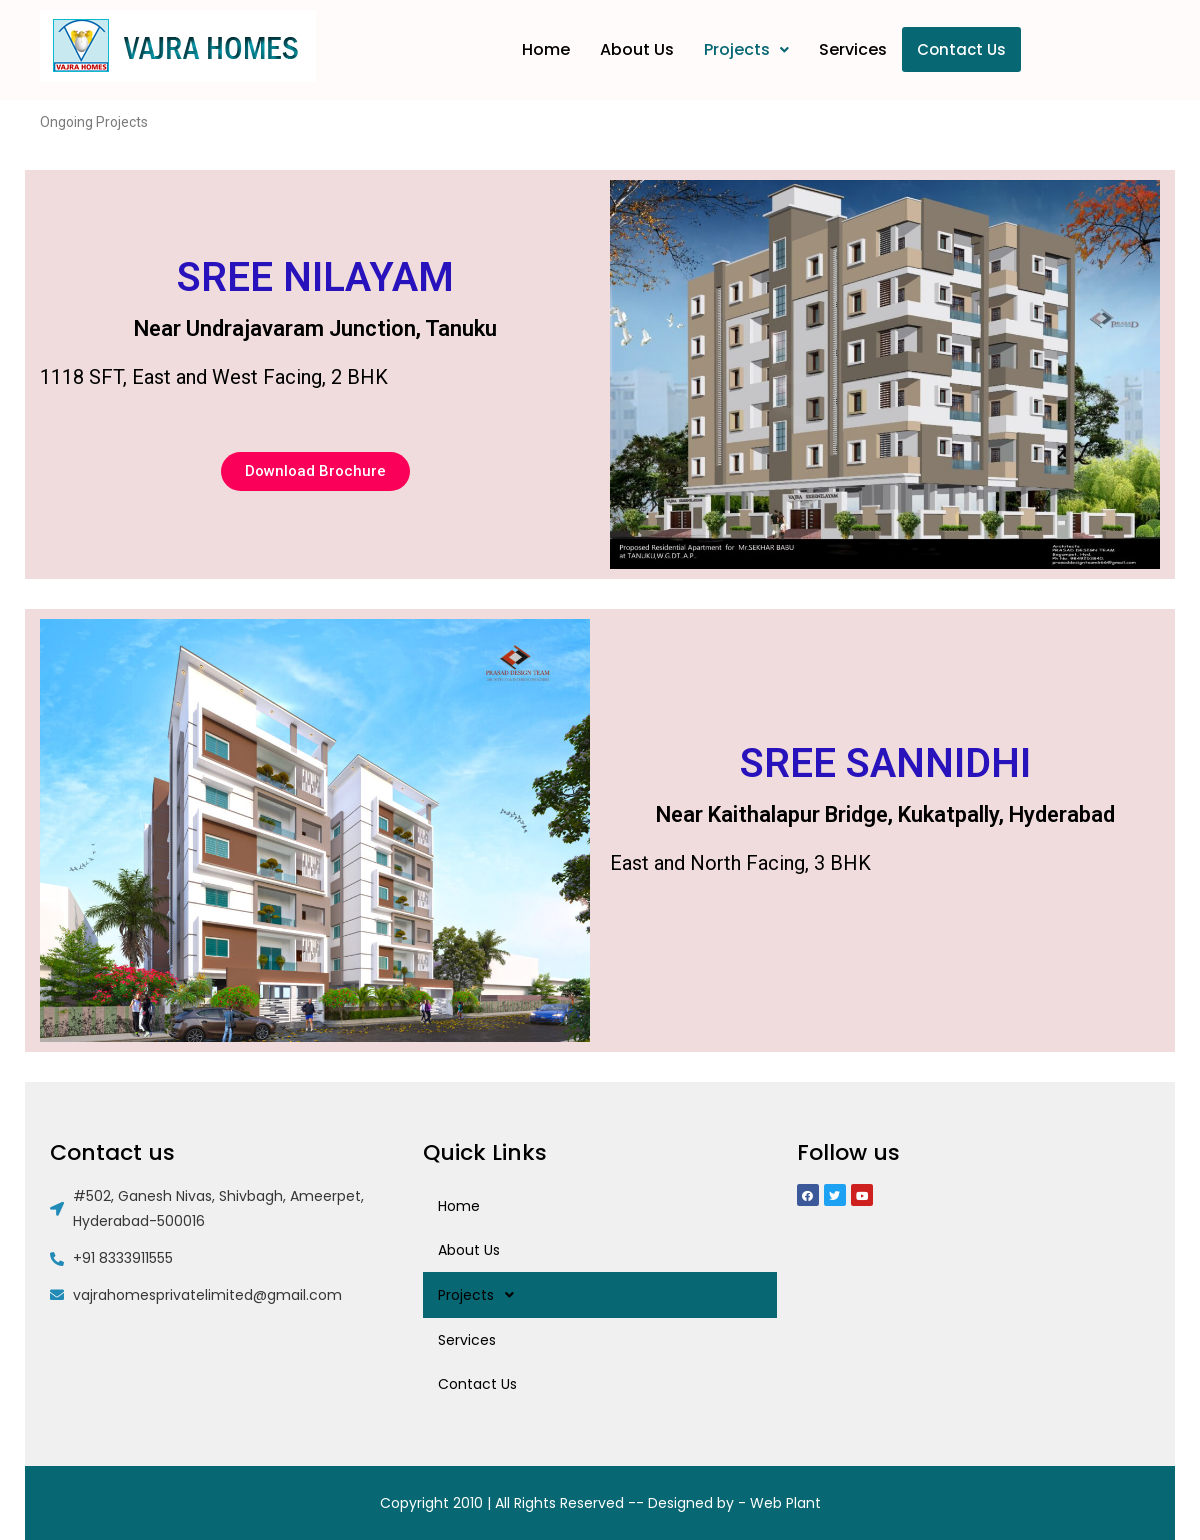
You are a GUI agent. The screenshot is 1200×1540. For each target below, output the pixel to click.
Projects (746, 49)
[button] (315, 471)
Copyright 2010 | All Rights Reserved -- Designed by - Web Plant (600, 1503)
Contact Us (961, 49)
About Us (637, 49)
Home (546, 49)
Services (853, 49)
